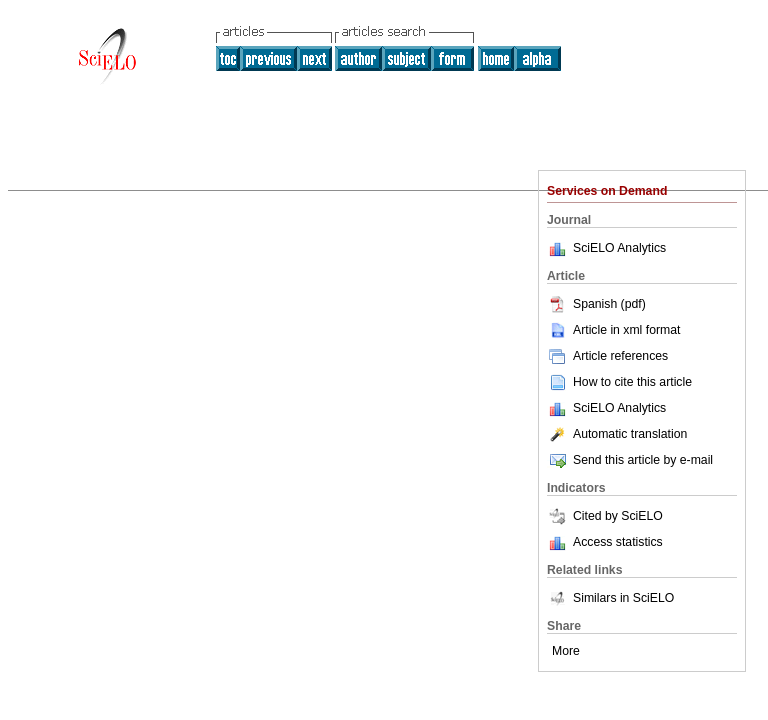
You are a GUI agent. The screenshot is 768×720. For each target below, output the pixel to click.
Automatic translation (617, 434)
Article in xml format (613, 330)
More (566, 651)
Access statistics (618, 542)
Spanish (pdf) (596, 304)
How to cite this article (632, 382)
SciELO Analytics (619, 248)
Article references (607, 356)
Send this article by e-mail (630, 460)
